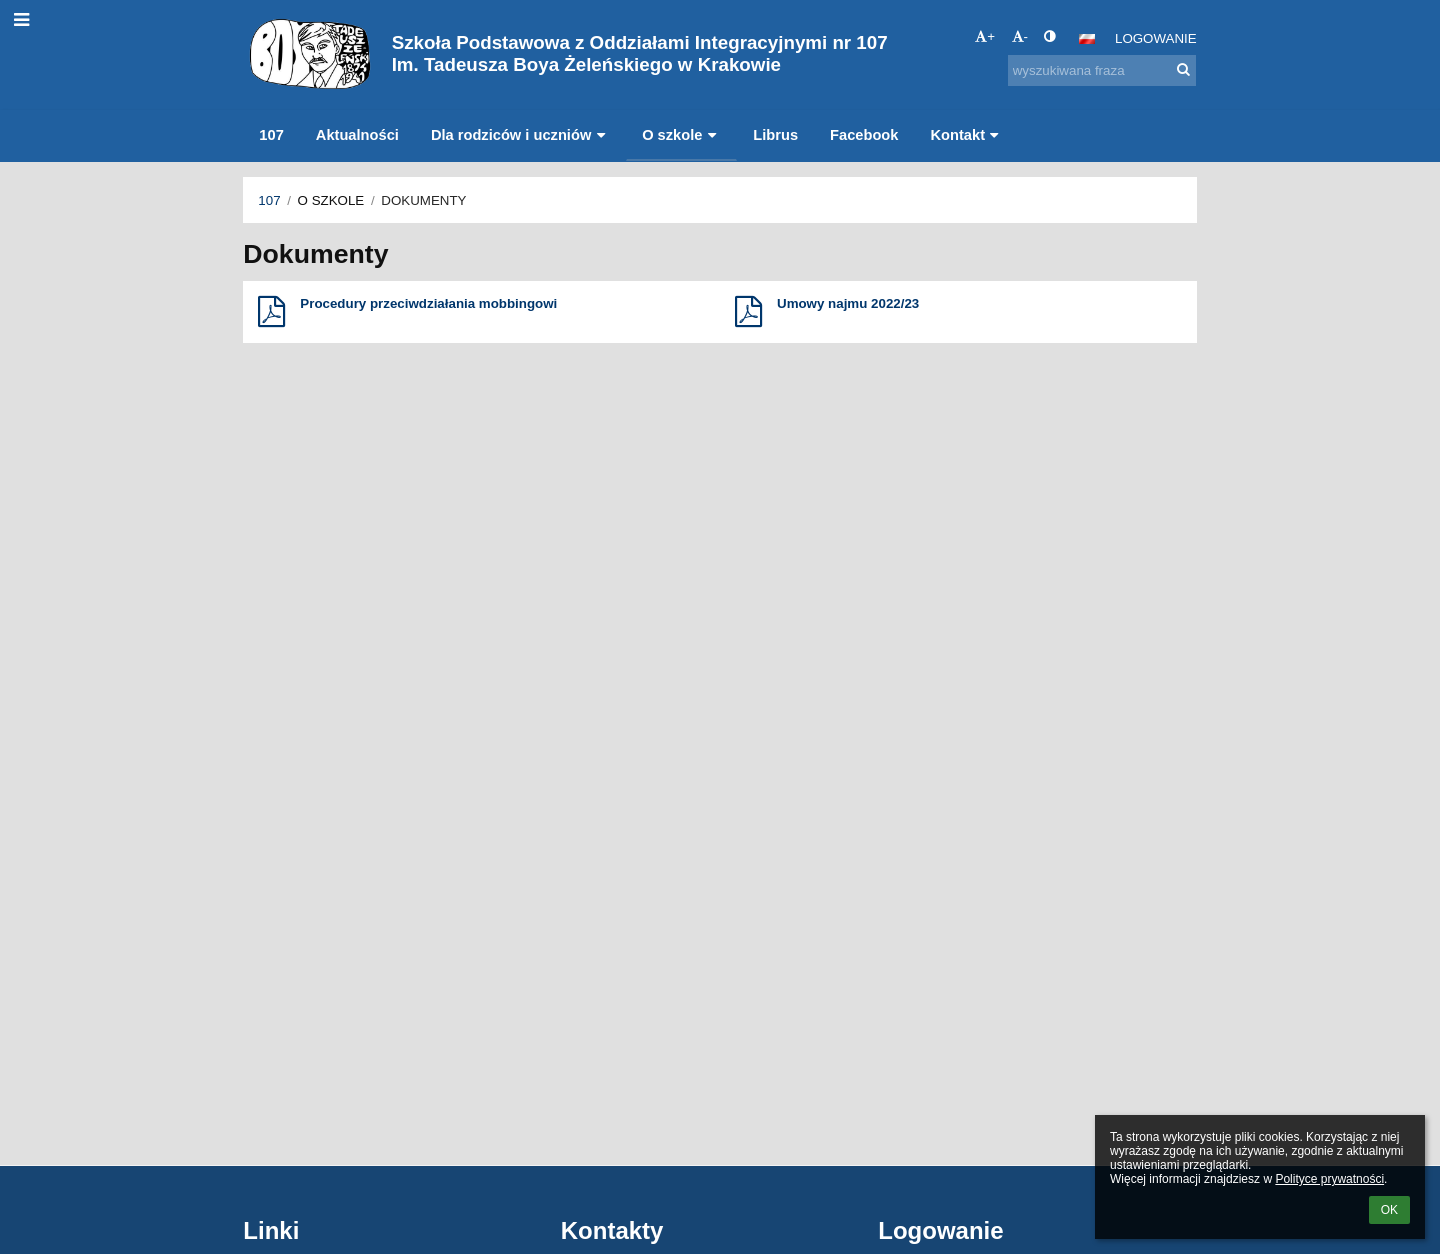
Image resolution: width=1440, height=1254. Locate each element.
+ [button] (985, 36)
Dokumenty (423, 200)
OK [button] (1389, 1210)
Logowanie (1156, 38)
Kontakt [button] (966, 135)
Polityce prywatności (1329, 1179)
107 (269, 200)
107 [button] (271, 135)
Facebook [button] (864, 135)
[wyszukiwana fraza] (1102, 70)
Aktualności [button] (357, 135)
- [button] (1020, 36)
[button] (1087, 39)
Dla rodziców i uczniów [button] (520, 135)
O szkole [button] (681, 135)
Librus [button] (775, 135)
